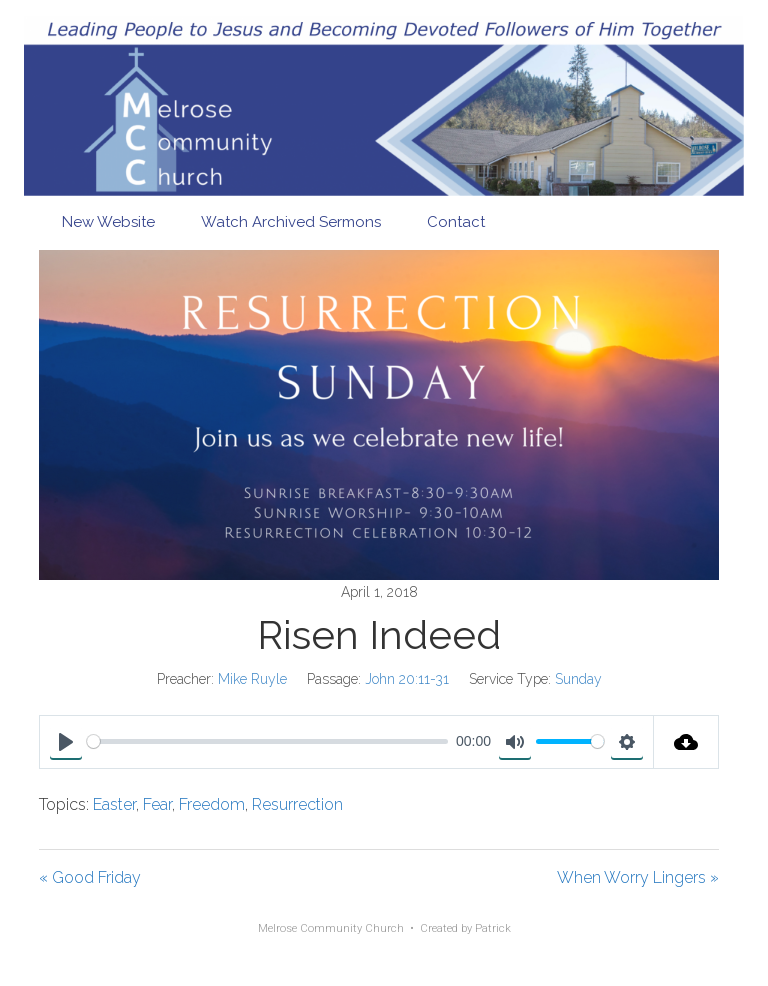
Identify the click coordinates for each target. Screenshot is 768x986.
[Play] (66, 742)
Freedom (212, 804)
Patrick (493, 928)
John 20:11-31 (407, 679)
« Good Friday (90, 877)
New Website (108, 222)
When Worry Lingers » (638, 877)
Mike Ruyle (252, 679)
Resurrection (297, 804)
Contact (456, 222)
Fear (157, 804)
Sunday (578, 679)
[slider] (267, 741)
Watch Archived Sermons (291, 222)
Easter (114, 804)
